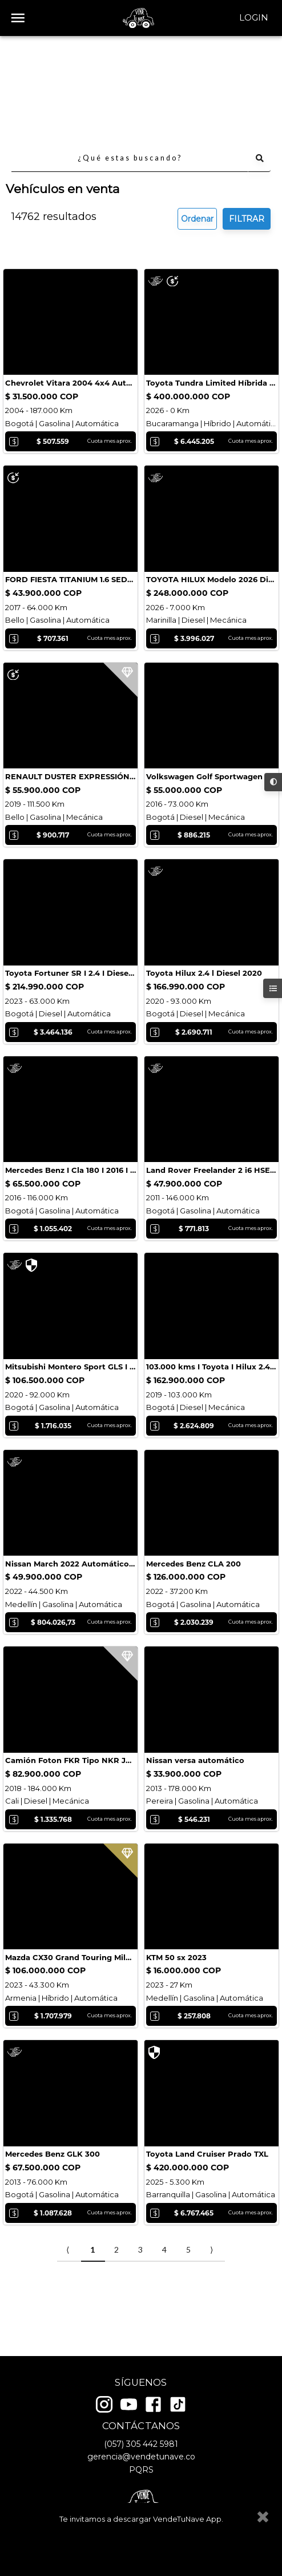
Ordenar (197, 115)
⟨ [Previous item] (67, 2301)
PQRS (141, 2470)
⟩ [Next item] (211, 2301)
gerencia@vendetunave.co (141, 2457)
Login (254, 18)
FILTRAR (246, 115)
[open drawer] (18, 18)
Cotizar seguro (60, 286)
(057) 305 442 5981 (141, 2444)
